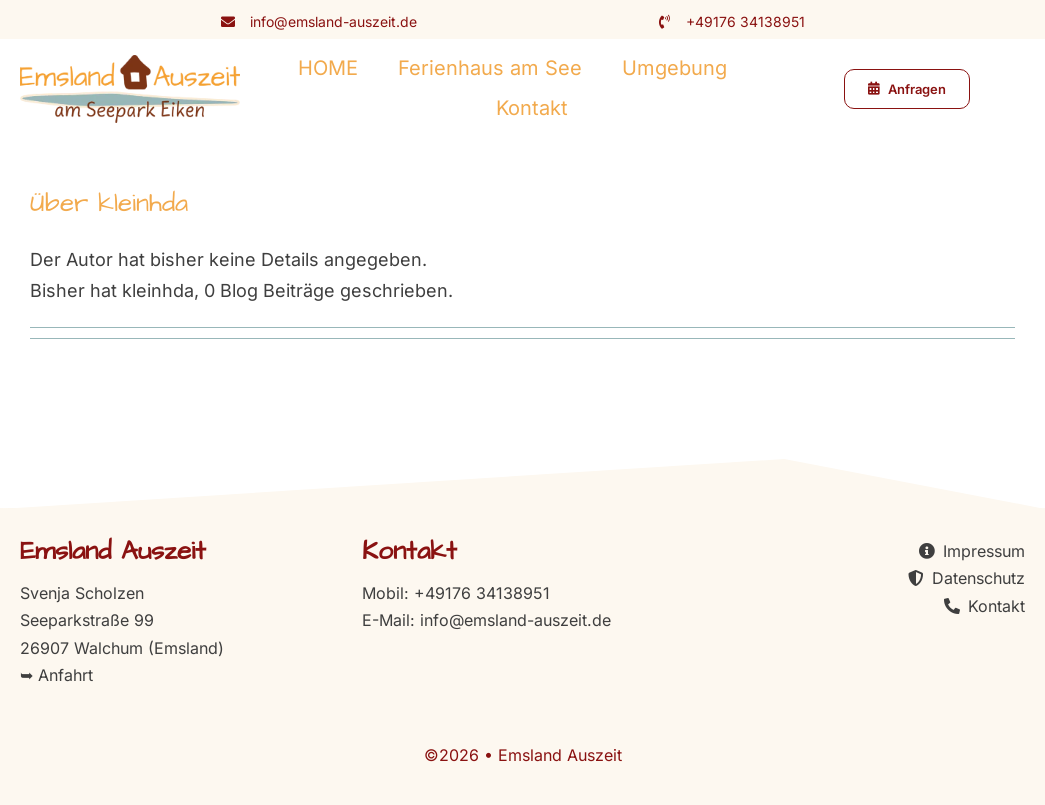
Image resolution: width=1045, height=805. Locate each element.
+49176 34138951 (745, 21)
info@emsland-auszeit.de (333, 21)
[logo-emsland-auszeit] (130, 63)
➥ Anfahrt (56, 675)
